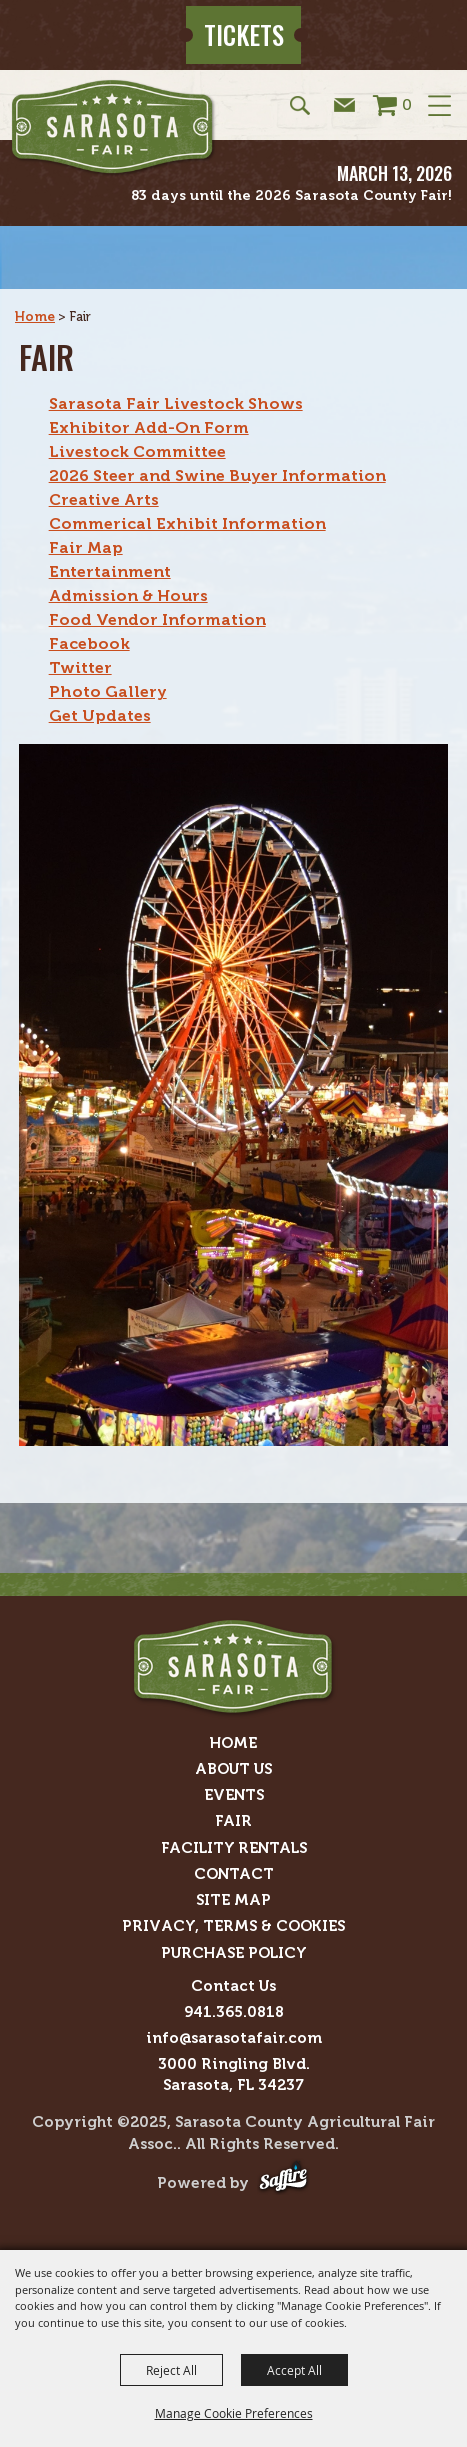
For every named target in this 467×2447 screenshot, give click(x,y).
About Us (233, 1769)
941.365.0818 (234, 2012)
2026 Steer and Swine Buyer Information (217, 475)
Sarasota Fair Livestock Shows (176, 403)
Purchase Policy (234, 1953)
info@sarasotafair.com (234, 2038)
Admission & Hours (128, 595)
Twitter (80, 667)
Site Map (233, 1900)
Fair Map (86, 547)
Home (35, 316)
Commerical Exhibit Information (187, 523)
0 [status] (407, 104)
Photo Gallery (108, 691)
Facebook (89, 643)
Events (234, 1795)
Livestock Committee (137, 451)
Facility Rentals (234, 1848)
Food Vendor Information (157, 619)
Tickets (244, 34)
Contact (234, 1874)
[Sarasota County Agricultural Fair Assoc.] (113, 128)
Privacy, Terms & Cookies (233, 1926)
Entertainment (110, 571)
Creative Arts (104, 499)
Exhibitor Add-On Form (149, 427)
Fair (233, 1821)
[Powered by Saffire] (283, 2183)
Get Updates (100, 715)
